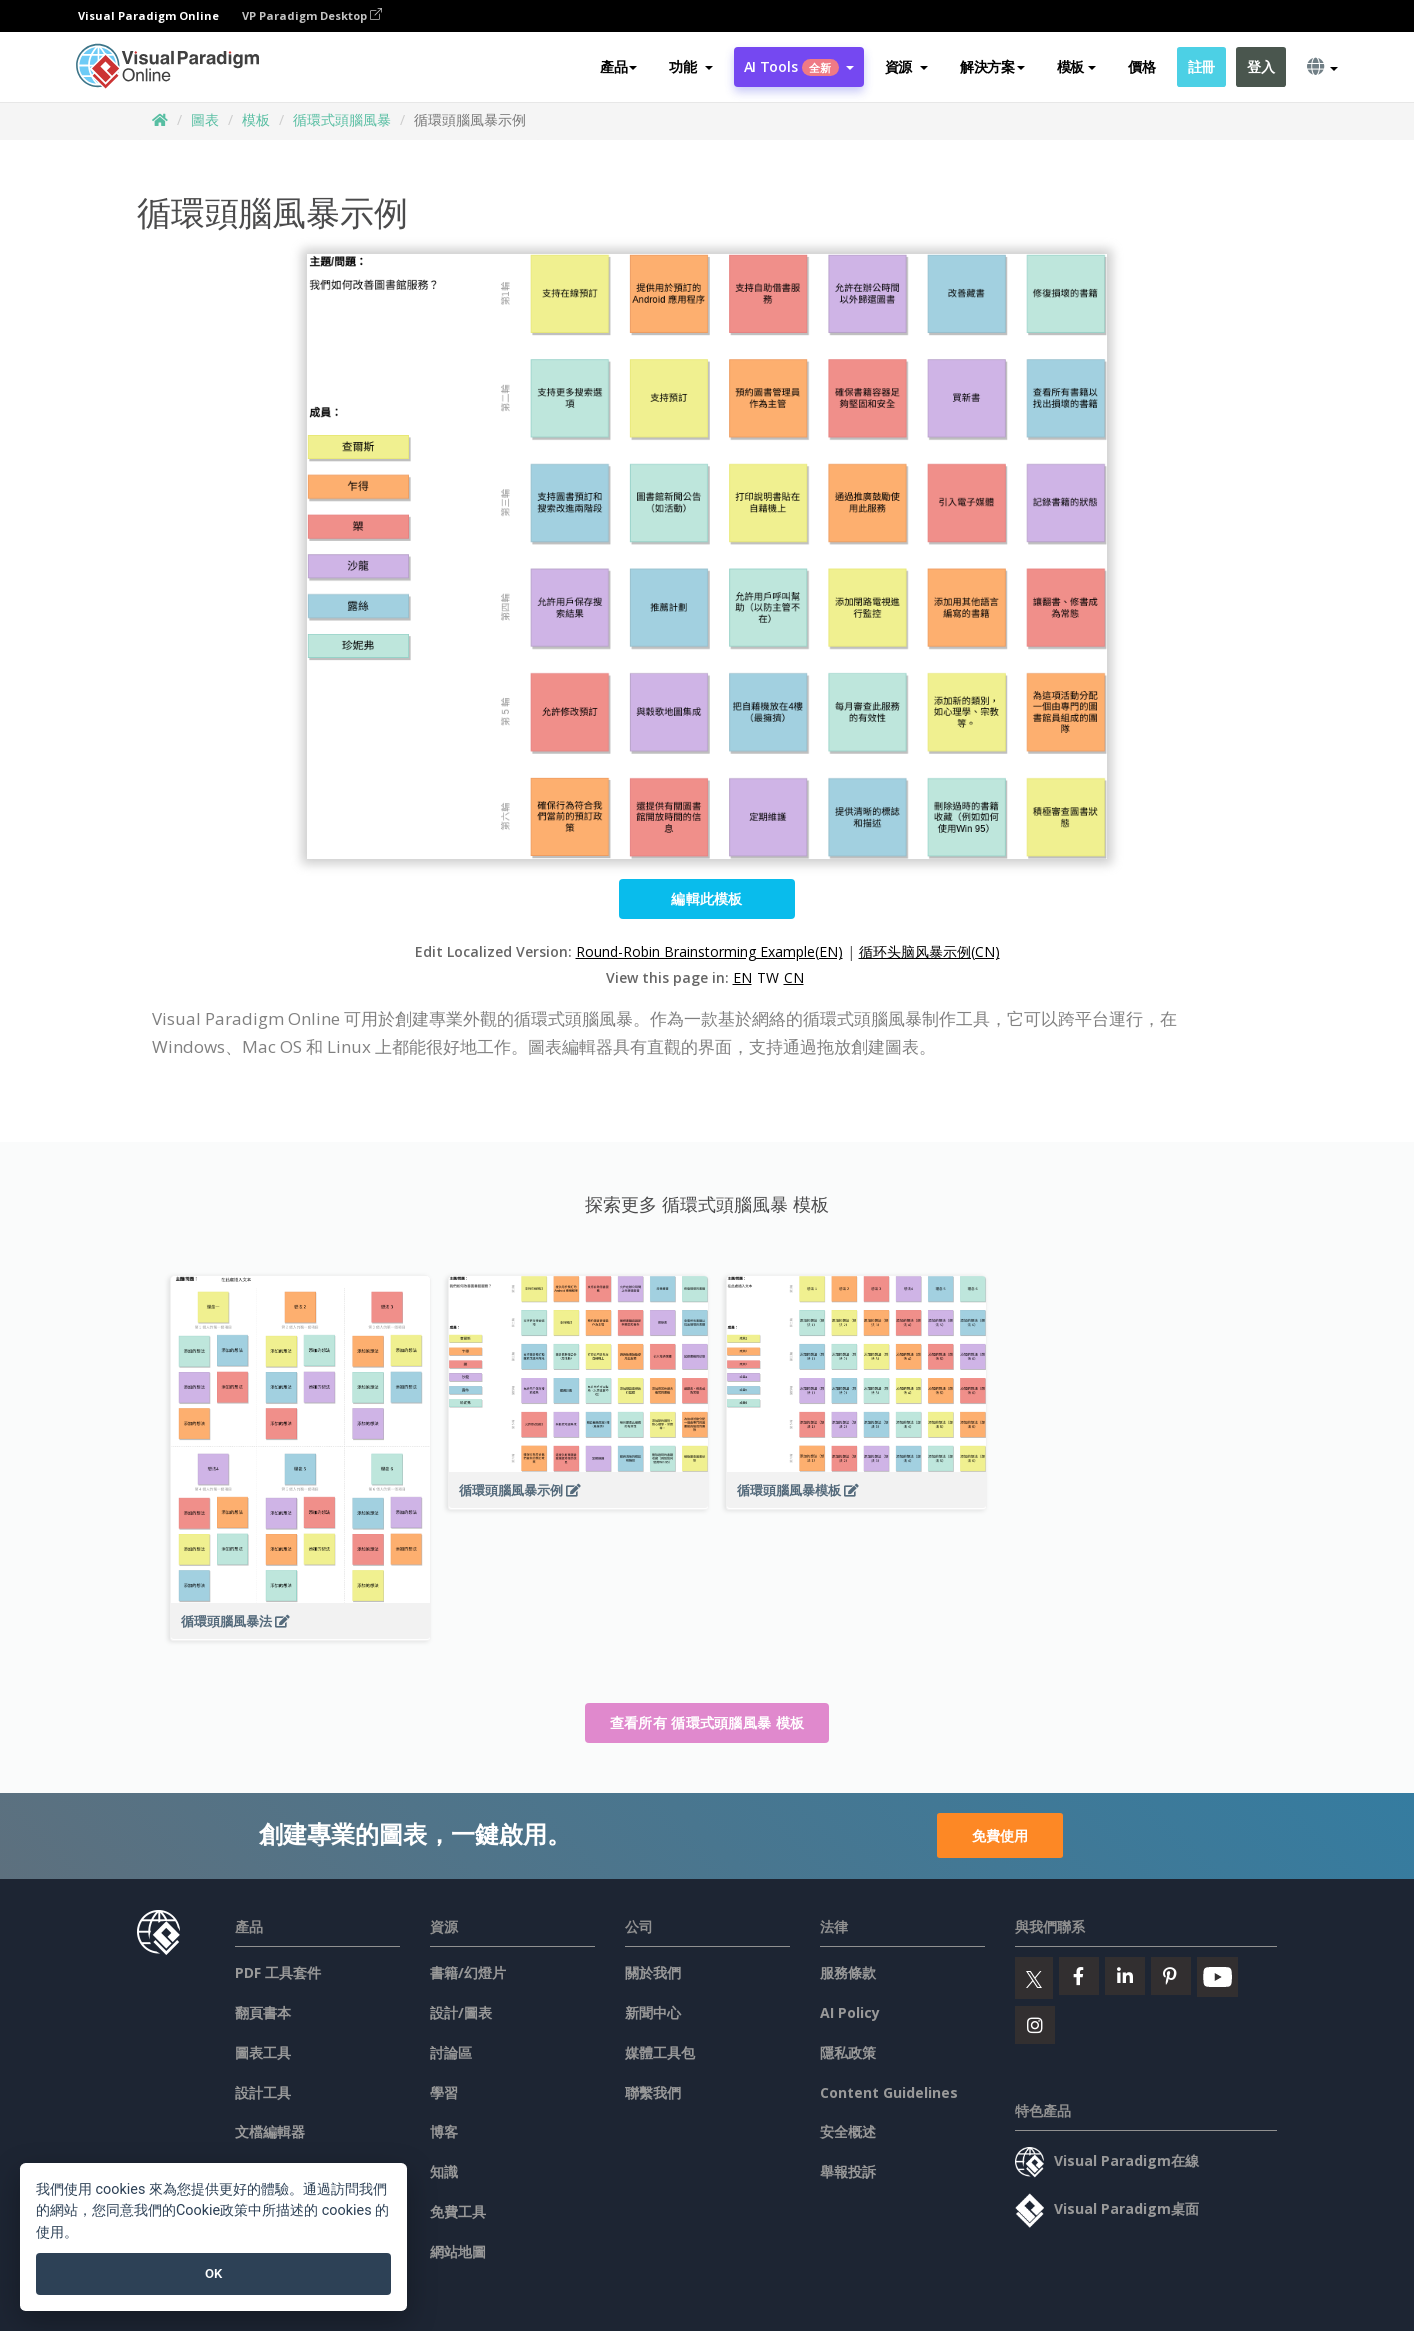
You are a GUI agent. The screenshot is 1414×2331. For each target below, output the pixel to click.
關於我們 (653, 1972)
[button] (690, 67)
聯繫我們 (653, 2092)
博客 (444, 2131)
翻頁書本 (263, 2012)
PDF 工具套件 (278, 1972)
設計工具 (263, 2092)
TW (768, 977)
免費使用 (1000, 1835)
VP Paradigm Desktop (312, 15)
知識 (444, 2171)
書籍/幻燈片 (468, 1972)
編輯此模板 (707, 898)
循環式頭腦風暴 (342, 119)
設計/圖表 (461, 2012)
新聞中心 (653, 2012)
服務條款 (848, 1972)
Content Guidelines (889, 2092)
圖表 (205, 119)
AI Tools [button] (799, 66)
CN (794, 977)
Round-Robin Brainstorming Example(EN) (709, 951)
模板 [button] (1076, 66)
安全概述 (848, 2131)
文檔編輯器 (270, 2131)
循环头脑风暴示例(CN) (929, 951)
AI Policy (850, 2012)
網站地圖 (458, 2251)
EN (742, 977)
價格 (1141, 66)
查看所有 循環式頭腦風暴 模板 (707, 1722)
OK (213, 2273)
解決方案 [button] (992, 66)
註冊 (1201, 66)
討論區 (451, 2052)
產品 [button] (618, 66)
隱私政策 (848, 2052)
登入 (1260, 66)
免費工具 (458, 2211)
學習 (444, 2092)
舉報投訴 (848, 2171)
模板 (256, 119)
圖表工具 (263, 2052)
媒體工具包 (660, 2052)
